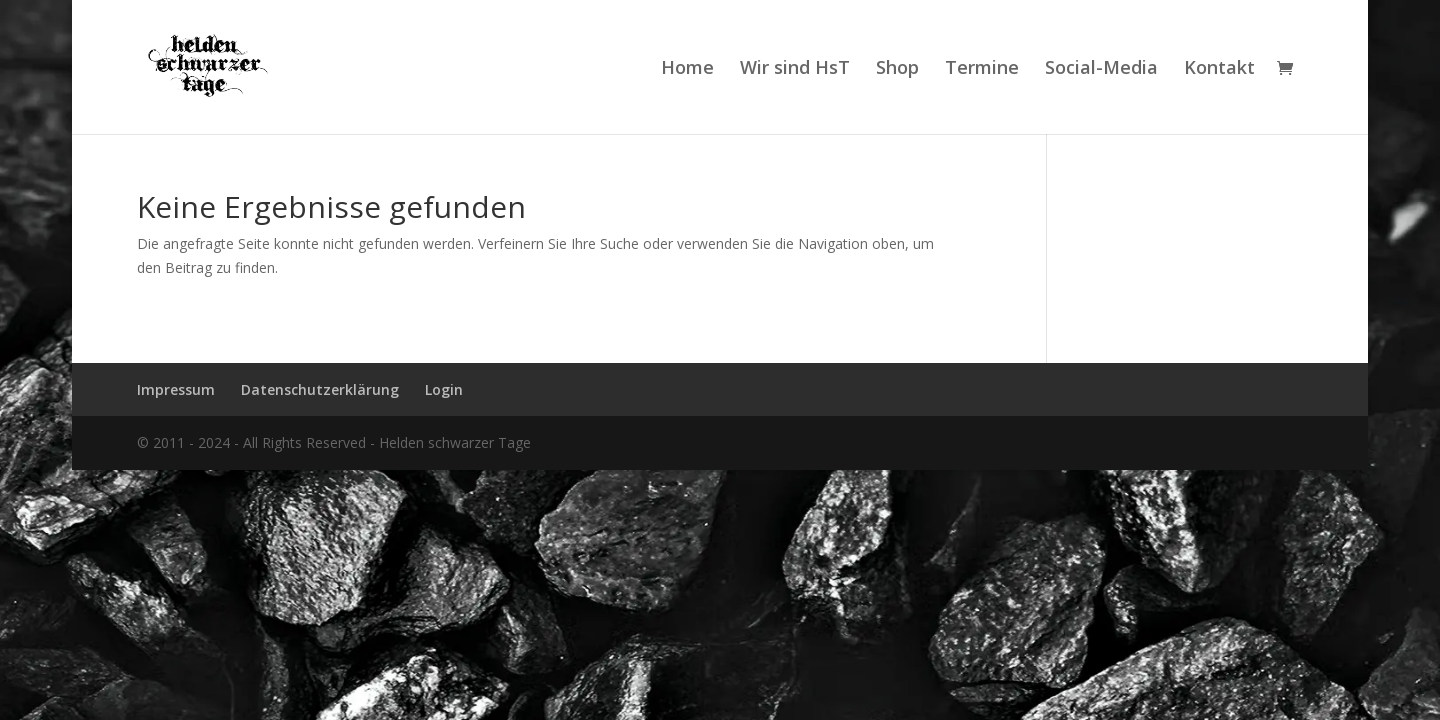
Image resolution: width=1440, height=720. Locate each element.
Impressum (176, 389)
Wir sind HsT (795, 69)
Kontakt (1219, 69)
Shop (897, 69)
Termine (982, 69)
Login (444, 389)
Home (687, 69)
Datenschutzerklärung (320, 389)
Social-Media (1101, 69)
